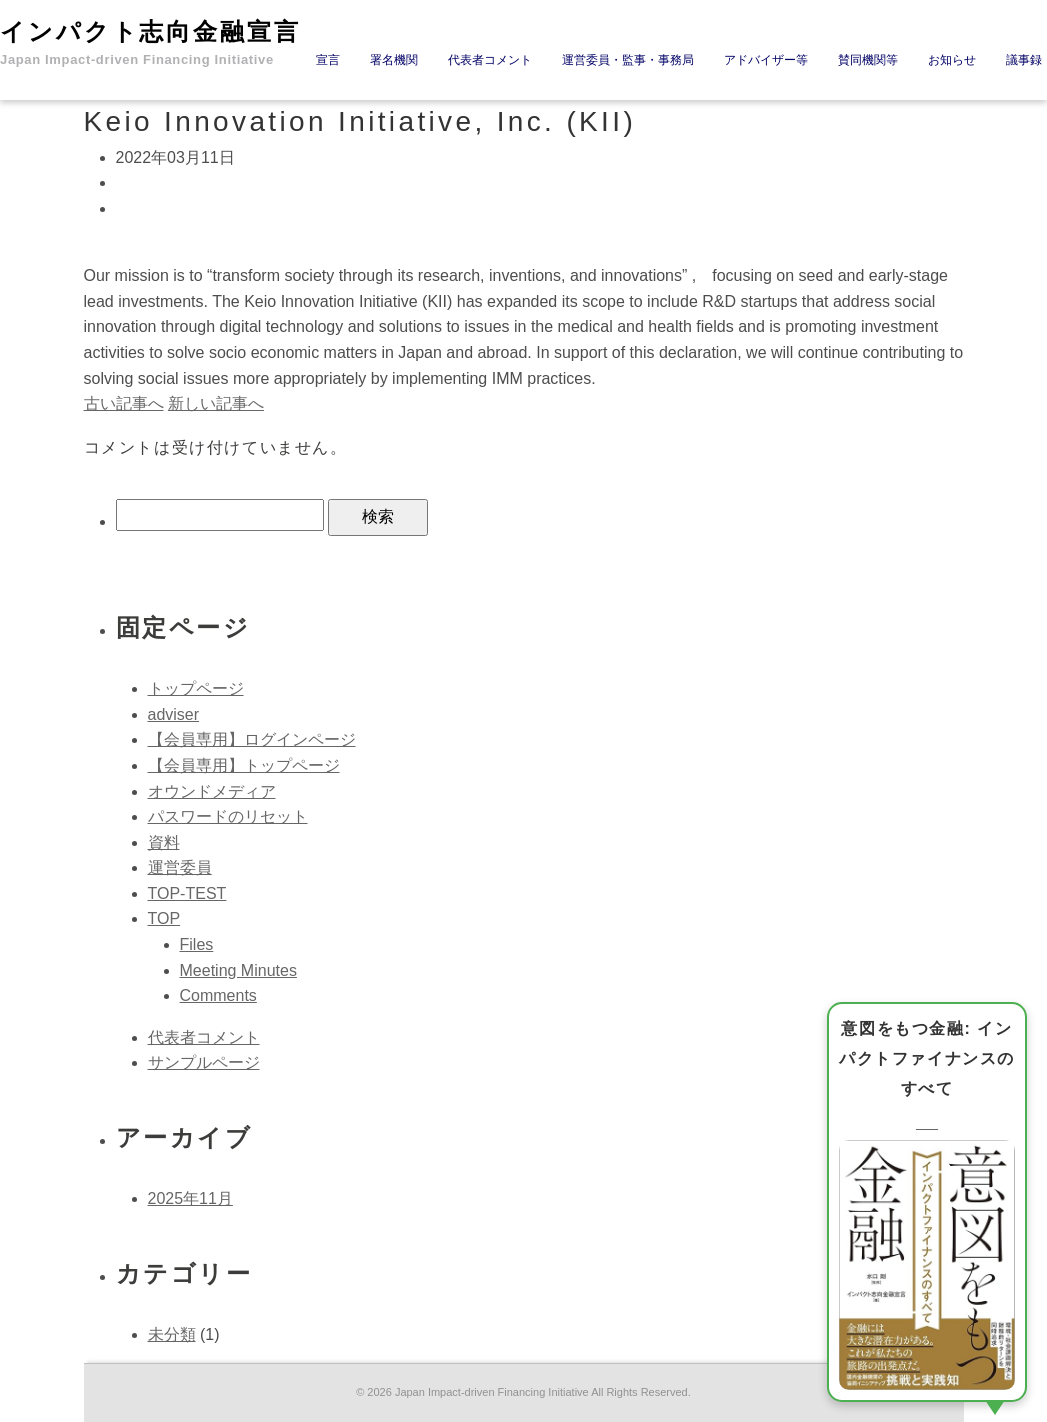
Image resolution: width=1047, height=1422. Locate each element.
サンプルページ (204, 1062)
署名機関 (394, 60)
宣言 (328, 60)
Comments (218, 995)
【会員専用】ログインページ (252, 739)
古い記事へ (124, 403)
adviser (174, 714)
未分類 (172, 1334)
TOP (164, 918)
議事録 (1024, 60)
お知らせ (952, 60)
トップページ (196, 688)
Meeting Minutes (238, 970)
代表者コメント (490, 60)
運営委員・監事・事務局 (628, 60)
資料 (164, 842)
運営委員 (180, 867)
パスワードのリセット (228, 816)
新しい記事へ (216, 403)
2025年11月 (190, 1198)
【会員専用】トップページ (244, 765)
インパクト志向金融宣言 (150, 42)
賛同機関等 (868, 60)
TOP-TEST (187, 893)
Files (197, 944)
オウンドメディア (212, 791)
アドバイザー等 (766, 60)
